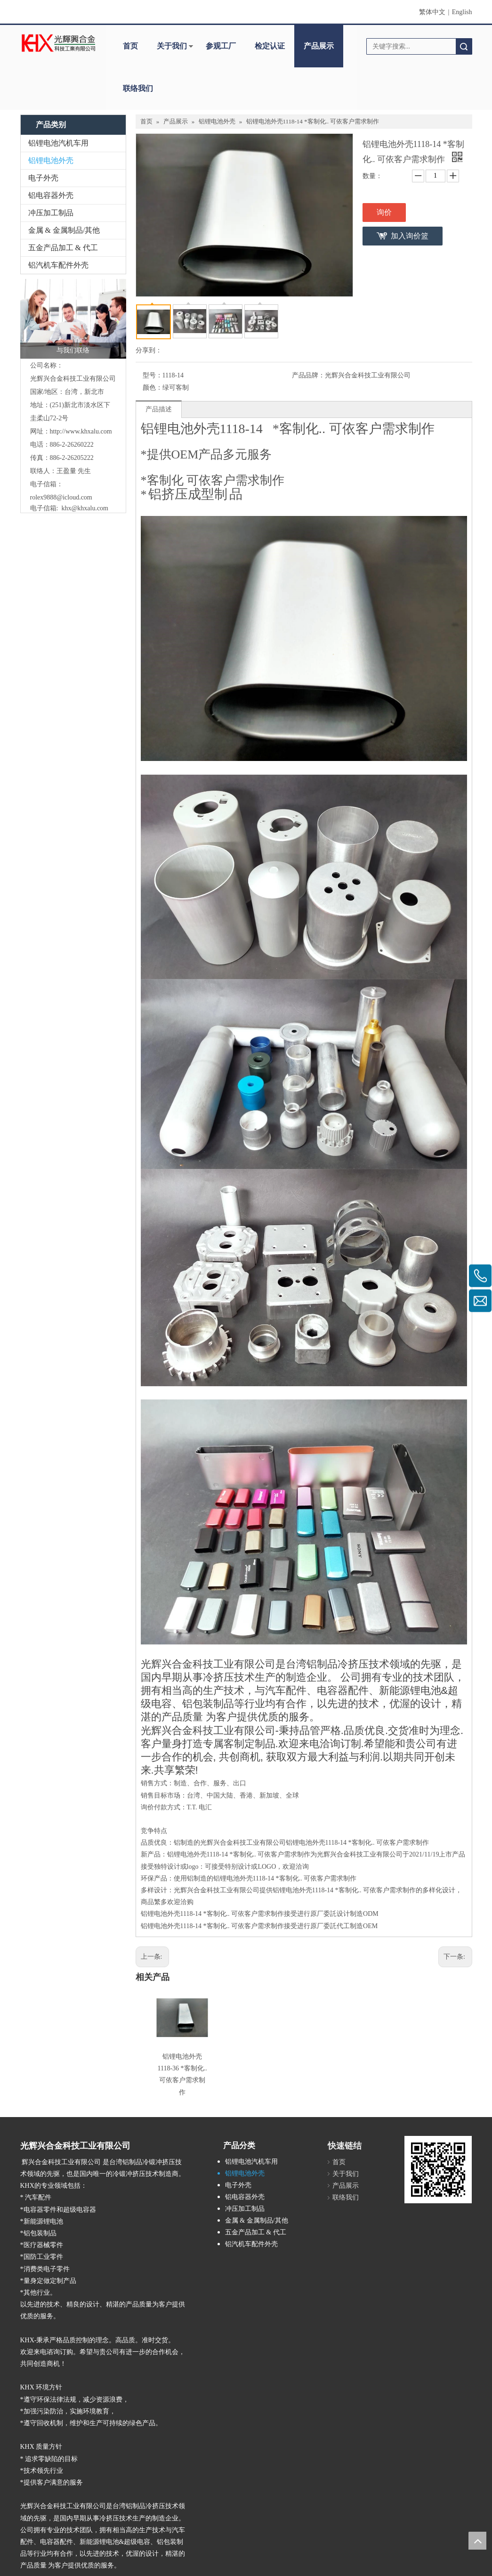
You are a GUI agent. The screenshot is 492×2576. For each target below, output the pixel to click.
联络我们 (138, 88)
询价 (384, 212)
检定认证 (270, 46)
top (477, 2541)
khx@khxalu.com (84, 508)
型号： (152, 375)
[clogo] (58, 43)
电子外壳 (43, 178)
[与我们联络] (73, 319)
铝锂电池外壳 (50, 160)
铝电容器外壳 (50, 195)
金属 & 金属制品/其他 (64, 230)
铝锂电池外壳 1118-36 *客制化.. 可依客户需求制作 (180, 2066)
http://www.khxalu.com (81, 431)
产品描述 (158, 409)
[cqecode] (411, 2129)
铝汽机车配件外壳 (58, 265)
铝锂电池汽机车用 (58, 143)
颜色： (152, 387)
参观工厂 (221, 46)
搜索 (464, 46)
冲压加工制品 (50, 213)
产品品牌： (308, 375)
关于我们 (172, 46)
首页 (130, 46)
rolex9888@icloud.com (61, 497)
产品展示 (319, 46)
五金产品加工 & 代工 (63, 248)
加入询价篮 (409, 236)
